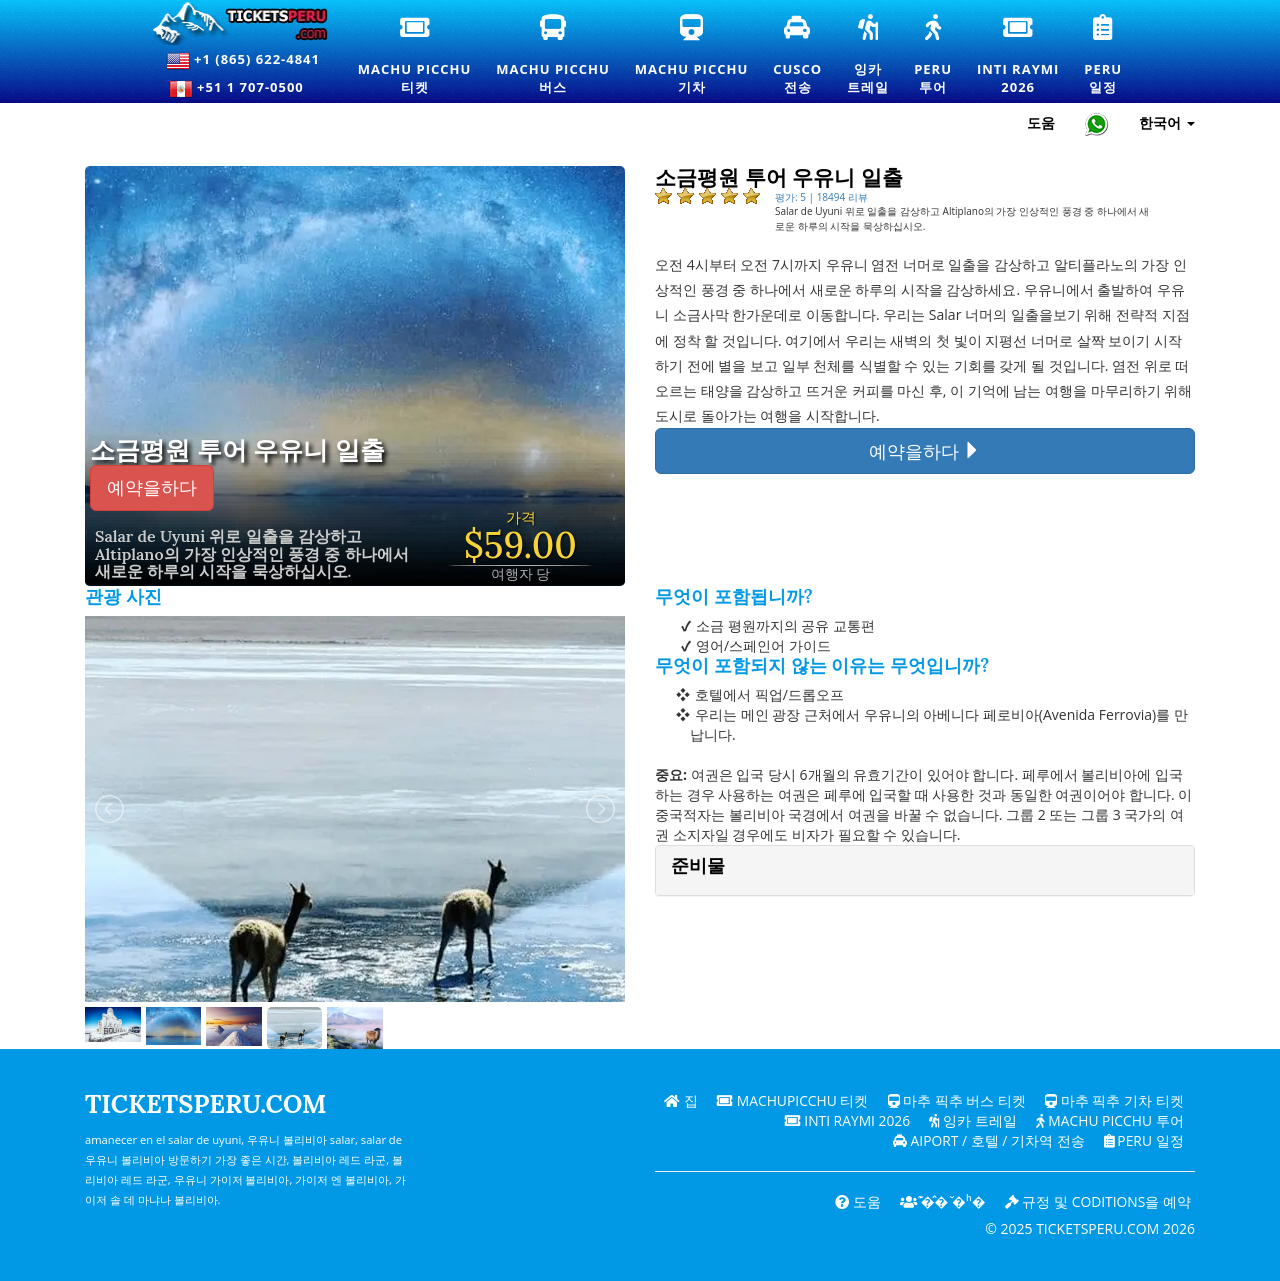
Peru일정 (1105, 56)
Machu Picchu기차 (691, 56)
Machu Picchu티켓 (414, 56)
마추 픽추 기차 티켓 (1114, 1100)
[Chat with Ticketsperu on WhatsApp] (1097, 123)
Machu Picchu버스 (560, 56)
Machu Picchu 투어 (1108, 1120)
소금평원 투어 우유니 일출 (237, 451)
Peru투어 (934, 56)
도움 (855, 1201)
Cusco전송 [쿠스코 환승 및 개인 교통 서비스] (798, 56)
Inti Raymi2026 (1021, 56)
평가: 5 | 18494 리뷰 (821, 197)
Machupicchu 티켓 (791, 1100)
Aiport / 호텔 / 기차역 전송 (986, 1140)
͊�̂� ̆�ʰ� (940, 1201)
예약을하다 (152, 487)
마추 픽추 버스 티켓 (956, 1100)
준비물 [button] (698, 865)
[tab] (925, 870)
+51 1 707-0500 (243, 89)
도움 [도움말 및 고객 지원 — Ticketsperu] (1041, 122)
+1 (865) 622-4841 (243, 61)
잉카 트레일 (971, 1120)
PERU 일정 (1142, 1140)
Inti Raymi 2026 (844, 1120)
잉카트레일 (869, 56)
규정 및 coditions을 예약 (1097, 1201)
